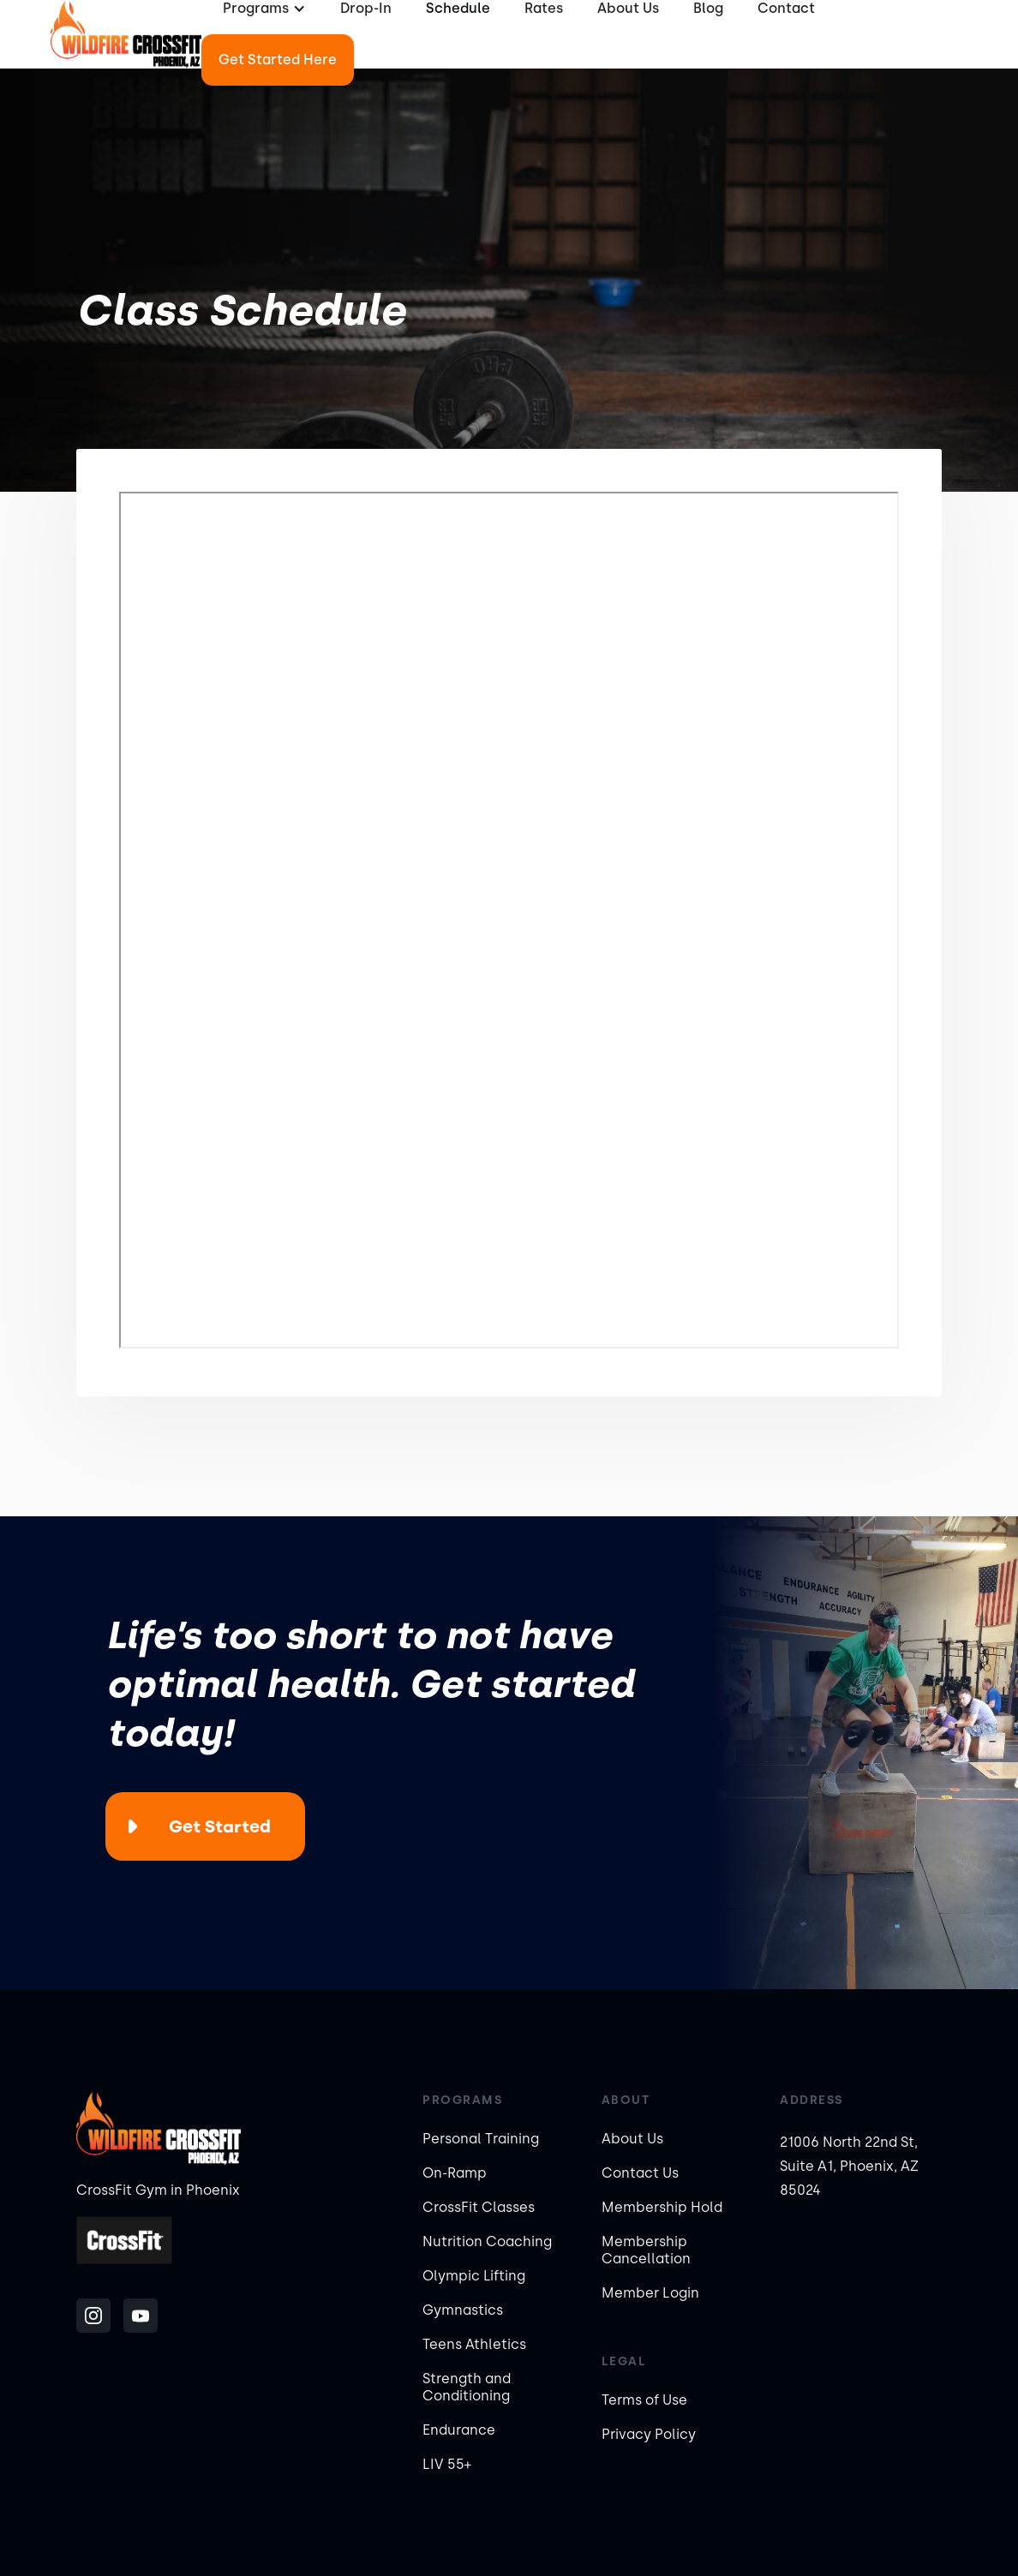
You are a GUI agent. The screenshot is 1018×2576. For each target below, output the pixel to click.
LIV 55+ (446, 2464)
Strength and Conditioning (466, 2387)
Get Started (220, 1826)
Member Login (650, 2293)
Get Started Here (278, 59)
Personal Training (480, 2139)
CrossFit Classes (478, 2207)
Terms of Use (644, 2400)
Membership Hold (662, 2207)
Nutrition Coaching (487, 2241)
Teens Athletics (474, 2344)
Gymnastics (462, 2310)
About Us (632, 2139)
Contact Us (640, 2173)
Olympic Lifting (473, 2276)
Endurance (458, 2430)
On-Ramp (454, 2173)
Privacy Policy (649, 2434)
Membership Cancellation (646, 2250)
